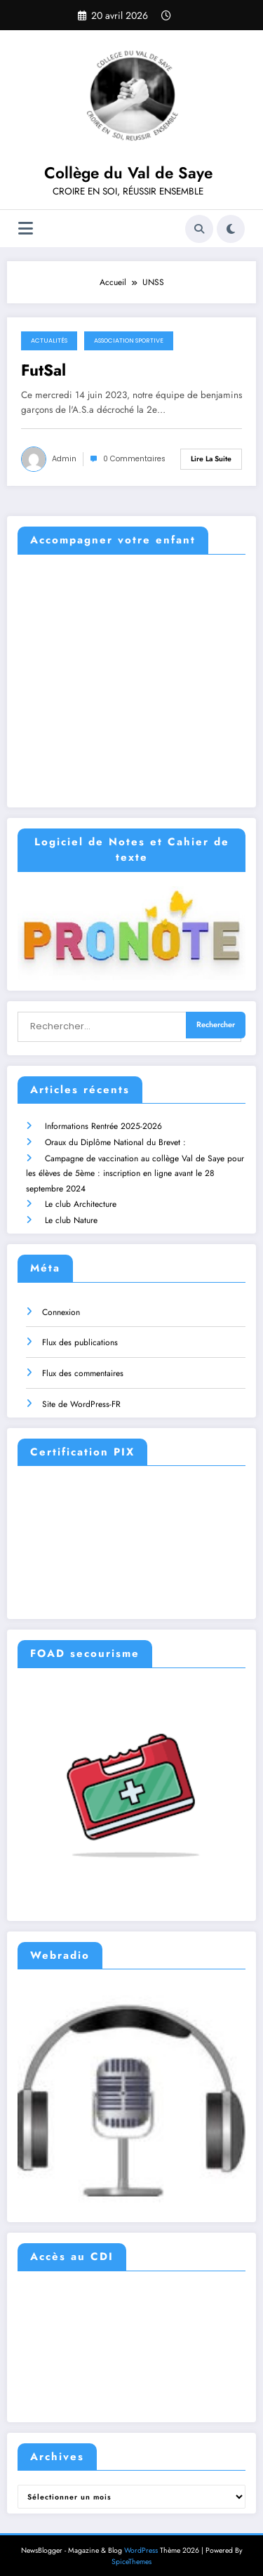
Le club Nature (70, 1212)
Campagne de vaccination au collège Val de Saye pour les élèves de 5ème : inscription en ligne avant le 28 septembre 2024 (134, 1167)
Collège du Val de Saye (128, 172)
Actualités (49, 340)
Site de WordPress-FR (81, 1396)
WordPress (141, 2542)
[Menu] (25, 228)
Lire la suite (211, 459)
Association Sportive (128, 340)
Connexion (61, 1304)
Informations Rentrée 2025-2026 (102, 1122)
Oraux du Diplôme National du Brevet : (114, 1136)
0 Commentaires (134, 459)
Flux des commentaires (82, 1365)
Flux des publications (80, 1335)
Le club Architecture (80, 1197)
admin (64, 459)
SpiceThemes (131, 2554)
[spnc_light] (231, 229)
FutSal (43, 370)
